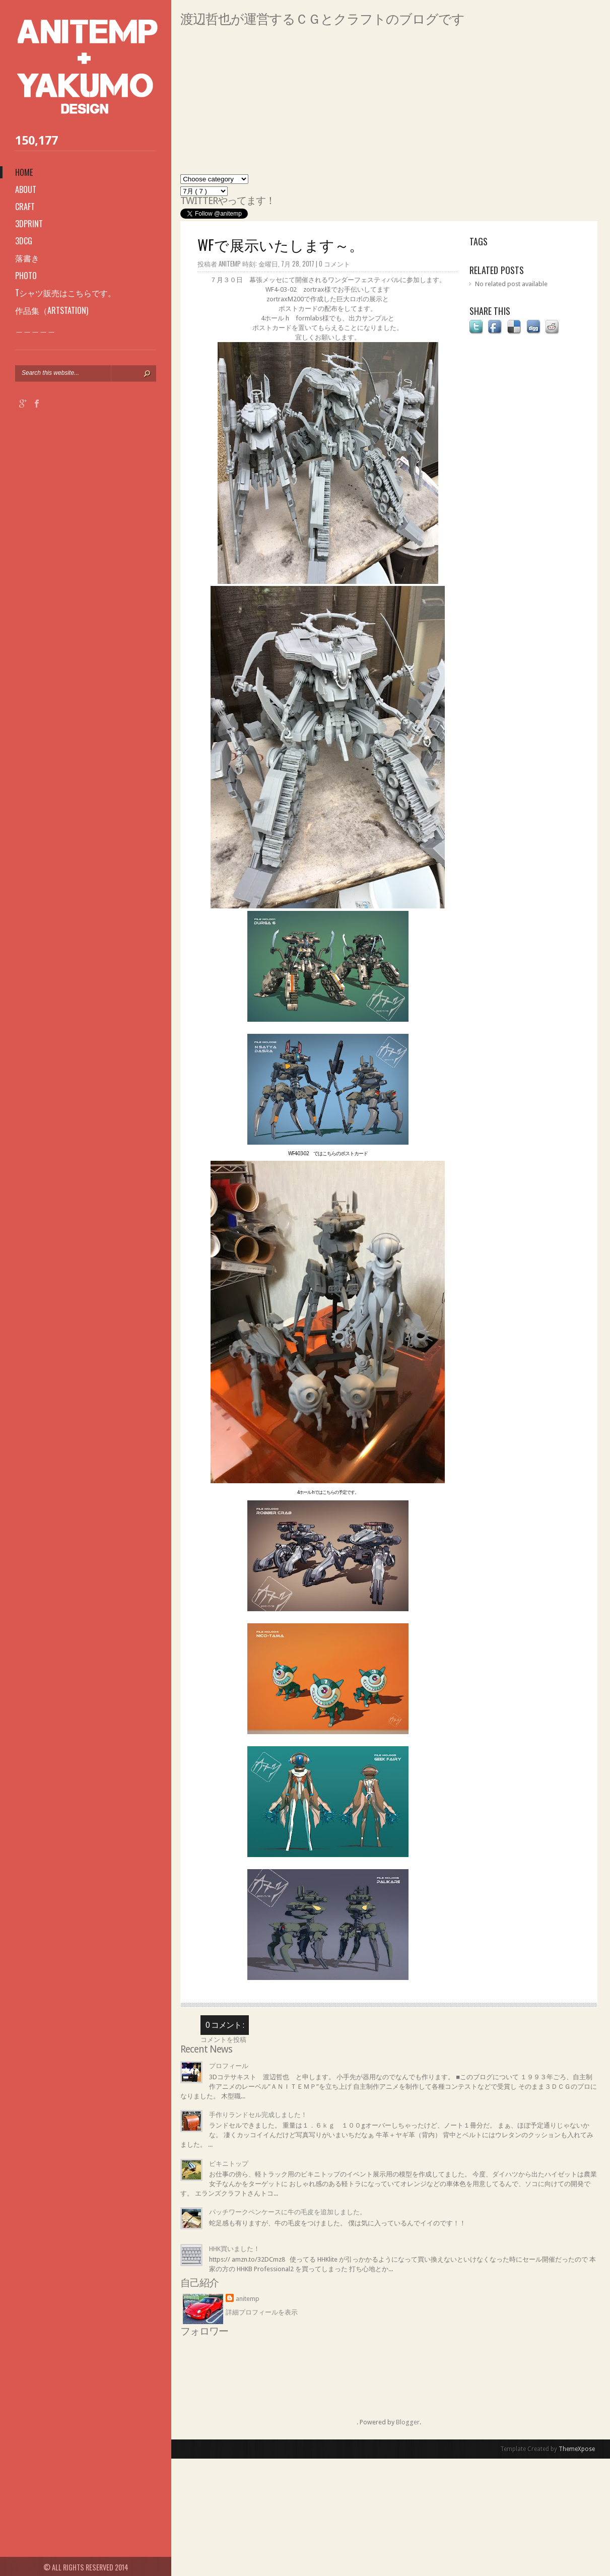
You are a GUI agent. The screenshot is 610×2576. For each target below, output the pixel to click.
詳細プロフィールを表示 (262, 2312)
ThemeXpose (577, 2449)
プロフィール (228, 2066)
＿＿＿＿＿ (35, 328)
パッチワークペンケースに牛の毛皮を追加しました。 (287, 2212)
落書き (27, 258)
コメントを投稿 (223, 2039)
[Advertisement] (388, 103)
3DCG (23, 241)
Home (24, 172)
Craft (25, 207)
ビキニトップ (228, 2163)
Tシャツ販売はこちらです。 (65, 293)
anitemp (247, 2298)
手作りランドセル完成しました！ (258, 2115)
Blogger (408, 2422)
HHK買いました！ (234, 2249)
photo (26, 276)
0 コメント (334, 263)
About (25, 189)
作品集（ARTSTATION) (51, 310)
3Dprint (29, 224)
